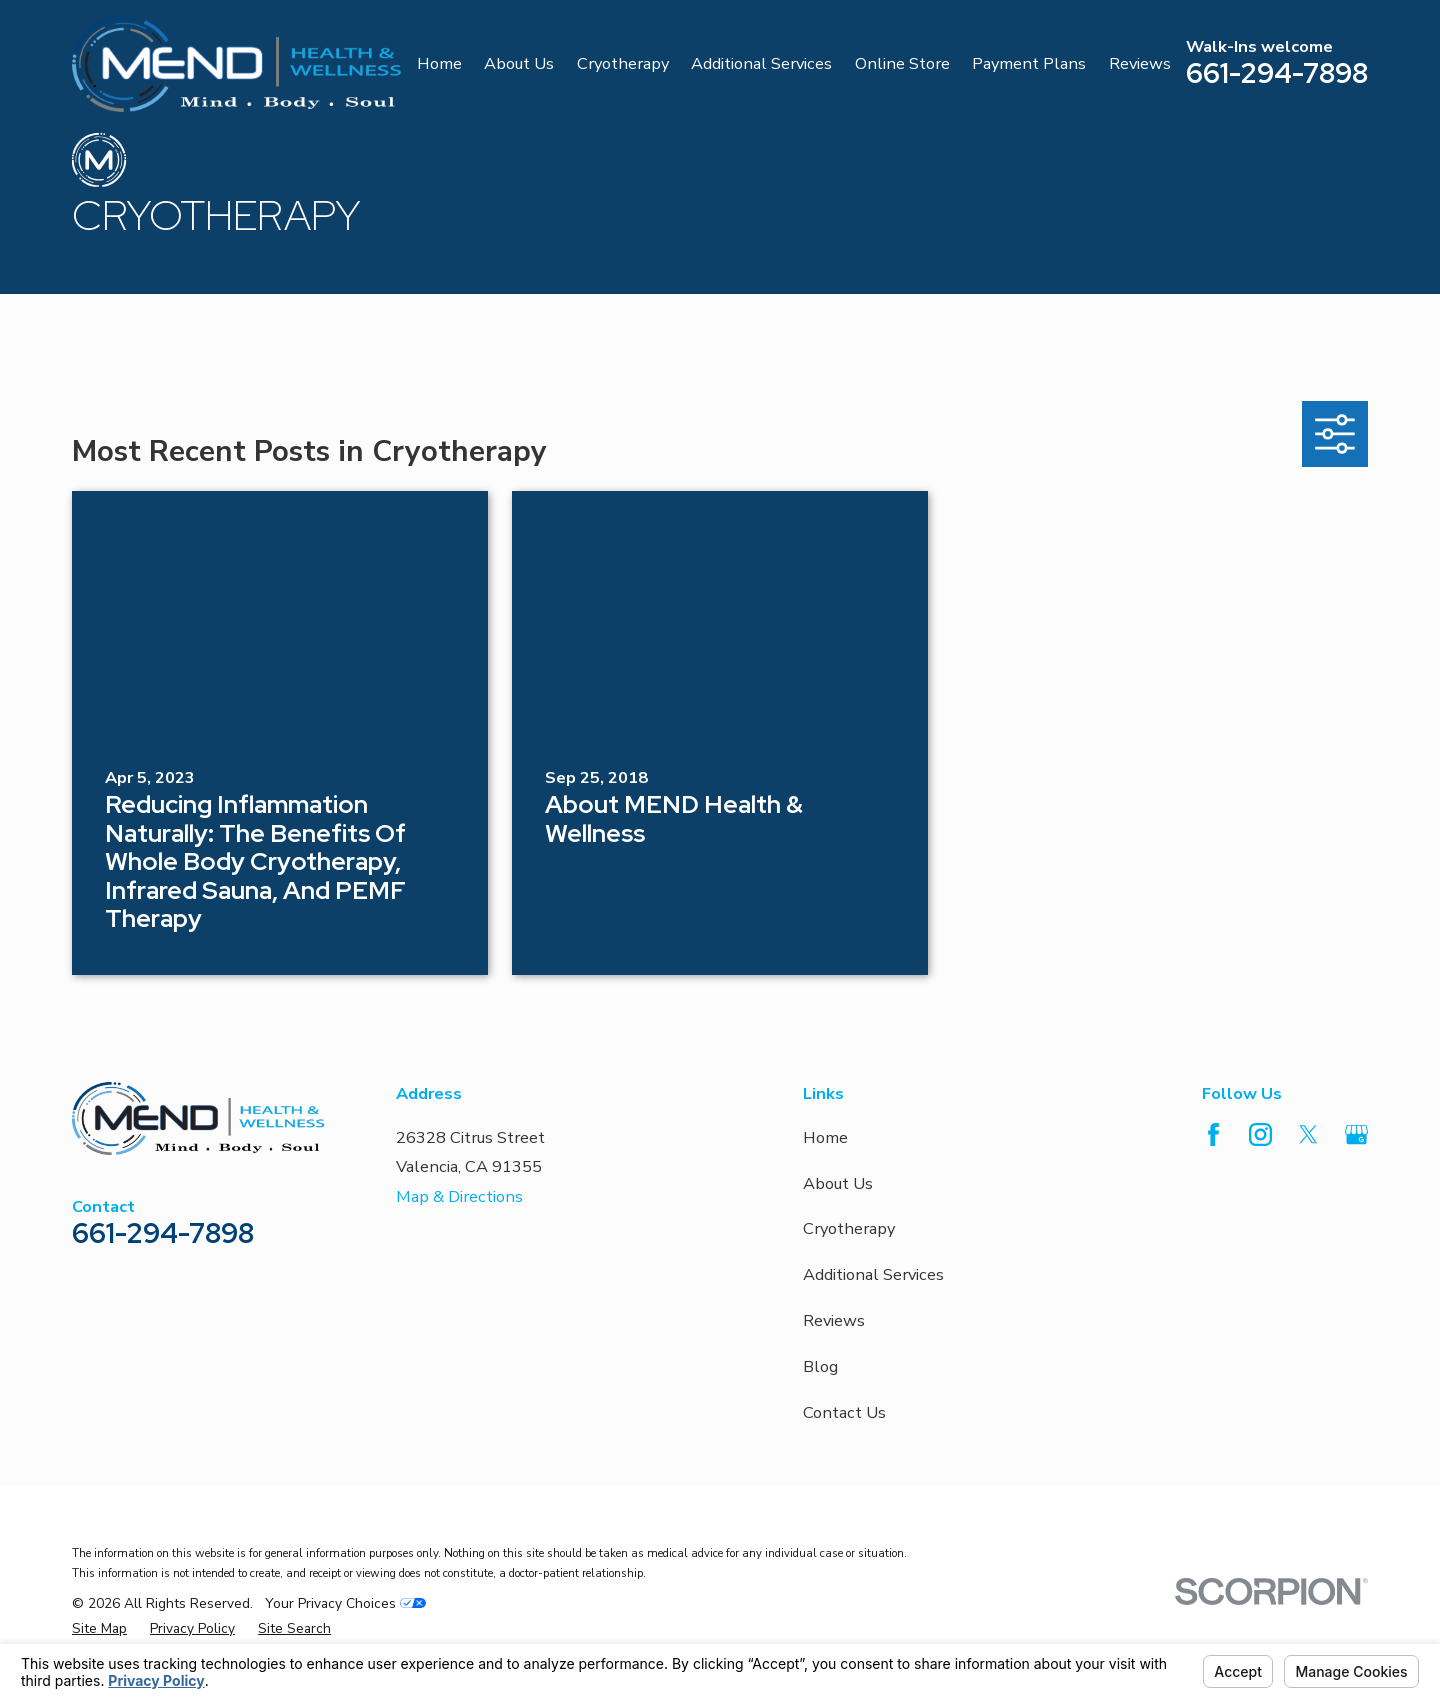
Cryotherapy (849, 1228)
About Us (838, 1183)
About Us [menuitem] (519, 63)
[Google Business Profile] (1356, 1134)
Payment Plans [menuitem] (1029, 63)
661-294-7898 (1277, 73)
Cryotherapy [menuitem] (623, 63)
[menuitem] (99, 1629)
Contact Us (844, 1412)
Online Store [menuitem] (902, 63)
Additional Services (873, 1274)
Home (825, 1137)
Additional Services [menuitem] (761, 63)
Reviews (834, 1320)
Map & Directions (459, 1196)
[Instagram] (1260, 1134)
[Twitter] (1308, 1134)
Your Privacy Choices (345, 1603)
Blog (820, 1366)
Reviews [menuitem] (1140, 63)
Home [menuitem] (439, 63)
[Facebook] (1213, 1134)
